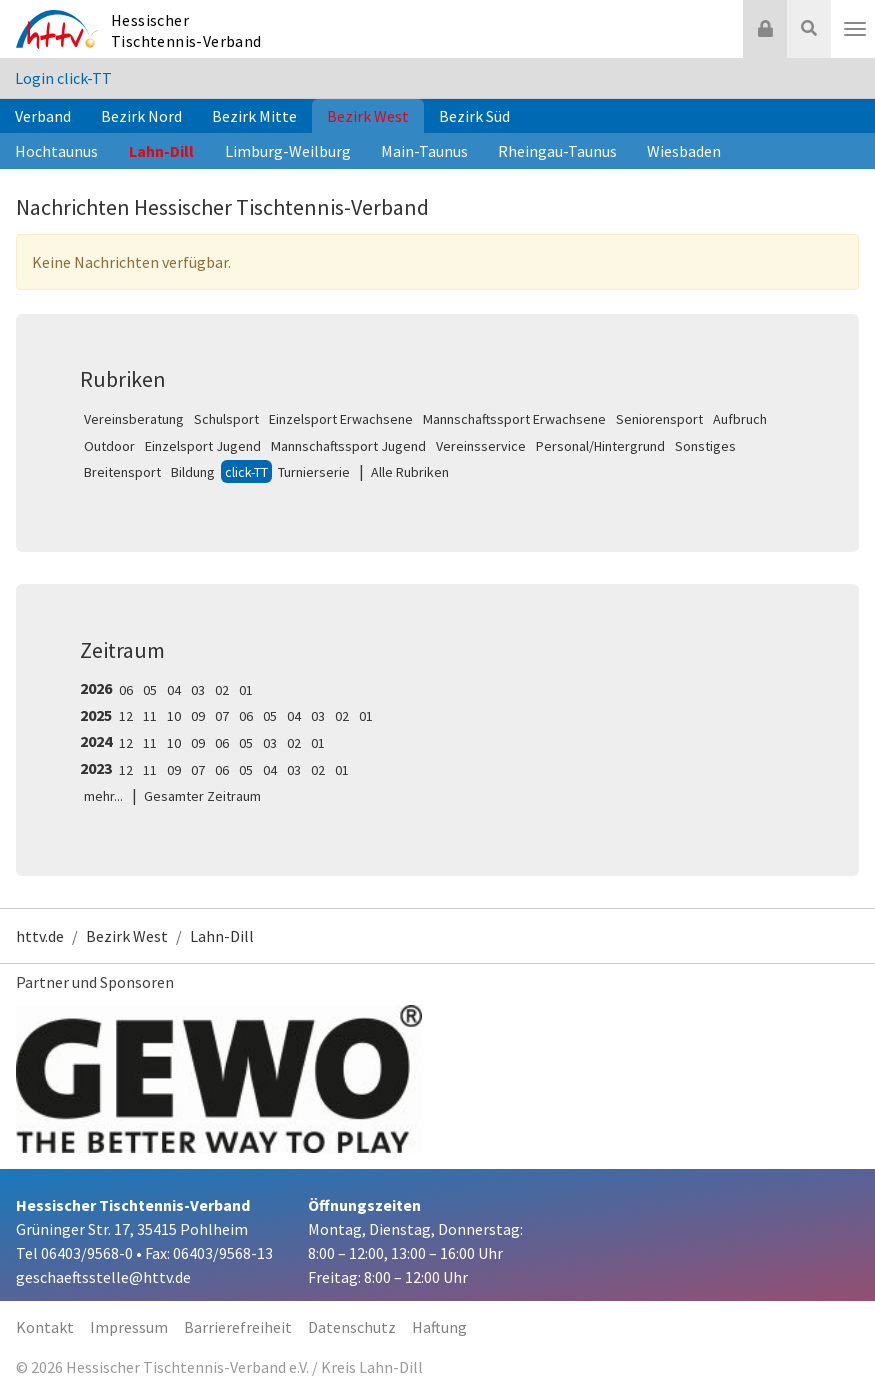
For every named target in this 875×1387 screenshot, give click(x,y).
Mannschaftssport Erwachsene (514, 419)
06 (126, 690)
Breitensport (122, 472)
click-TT (246, 472)
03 (198, 690)
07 (222, 716)
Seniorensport (659, 419)
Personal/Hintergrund (600, 446)
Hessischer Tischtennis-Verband (186, 30)
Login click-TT (63, 78)
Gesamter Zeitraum (202, 796)
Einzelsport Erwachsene (341, 419)
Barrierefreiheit (238, 1327)
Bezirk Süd (474, 116)
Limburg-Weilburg (288, 151)
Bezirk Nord (141, 116)
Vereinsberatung (134, 419)
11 (150, 716)
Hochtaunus (56, 151)
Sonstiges (705, 446)
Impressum (129, 1327)
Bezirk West (368, 116)
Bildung (193, 472)
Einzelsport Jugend (203, 446)
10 (174, 716)
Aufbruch (740, 419)
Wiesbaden (684, 151)
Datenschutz (352, 1327)
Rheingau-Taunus (557, 151)
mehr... (103, 796)
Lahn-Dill (161, 151)
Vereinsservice (481, 446)
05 (150, 690)
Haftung (439, 1327)
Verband (43, 116)
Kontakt (45, 1327)
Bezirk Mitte (254, 116)
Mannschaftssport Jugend (348, 446)
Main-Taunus (424, 151)
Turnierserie (314, 472)
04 (174, 690)
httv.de (40, 936)
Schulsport (226, 419)
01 (246, 690)
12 (126, 716)
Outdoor (109, 446)
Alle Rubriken (410, 472)
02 (222, 690)
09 (198, 716)
